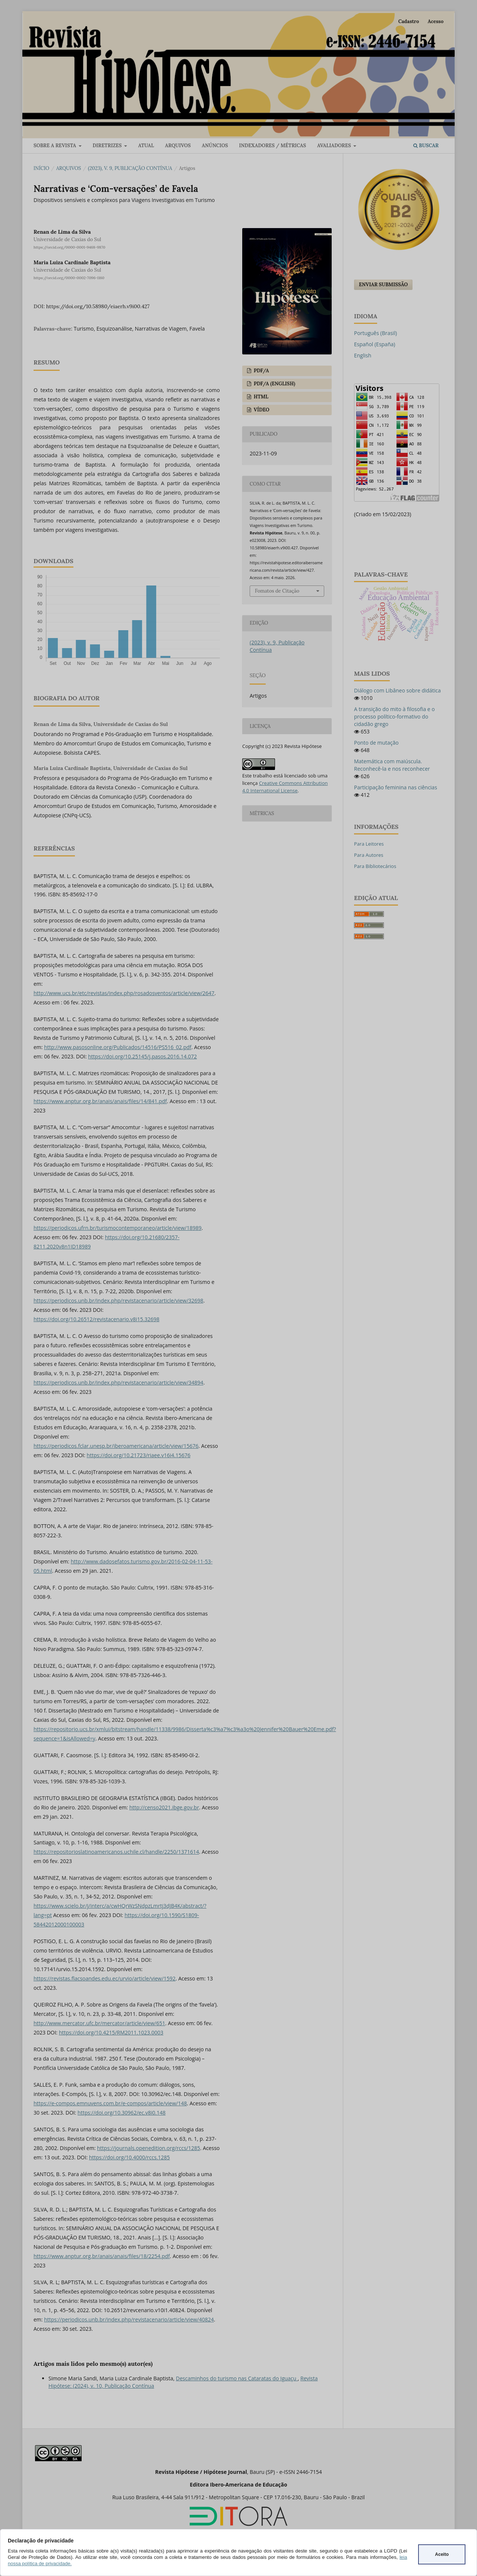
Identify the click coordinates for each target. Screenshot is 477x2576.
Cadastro (408, 21)
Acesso (435, 21)
